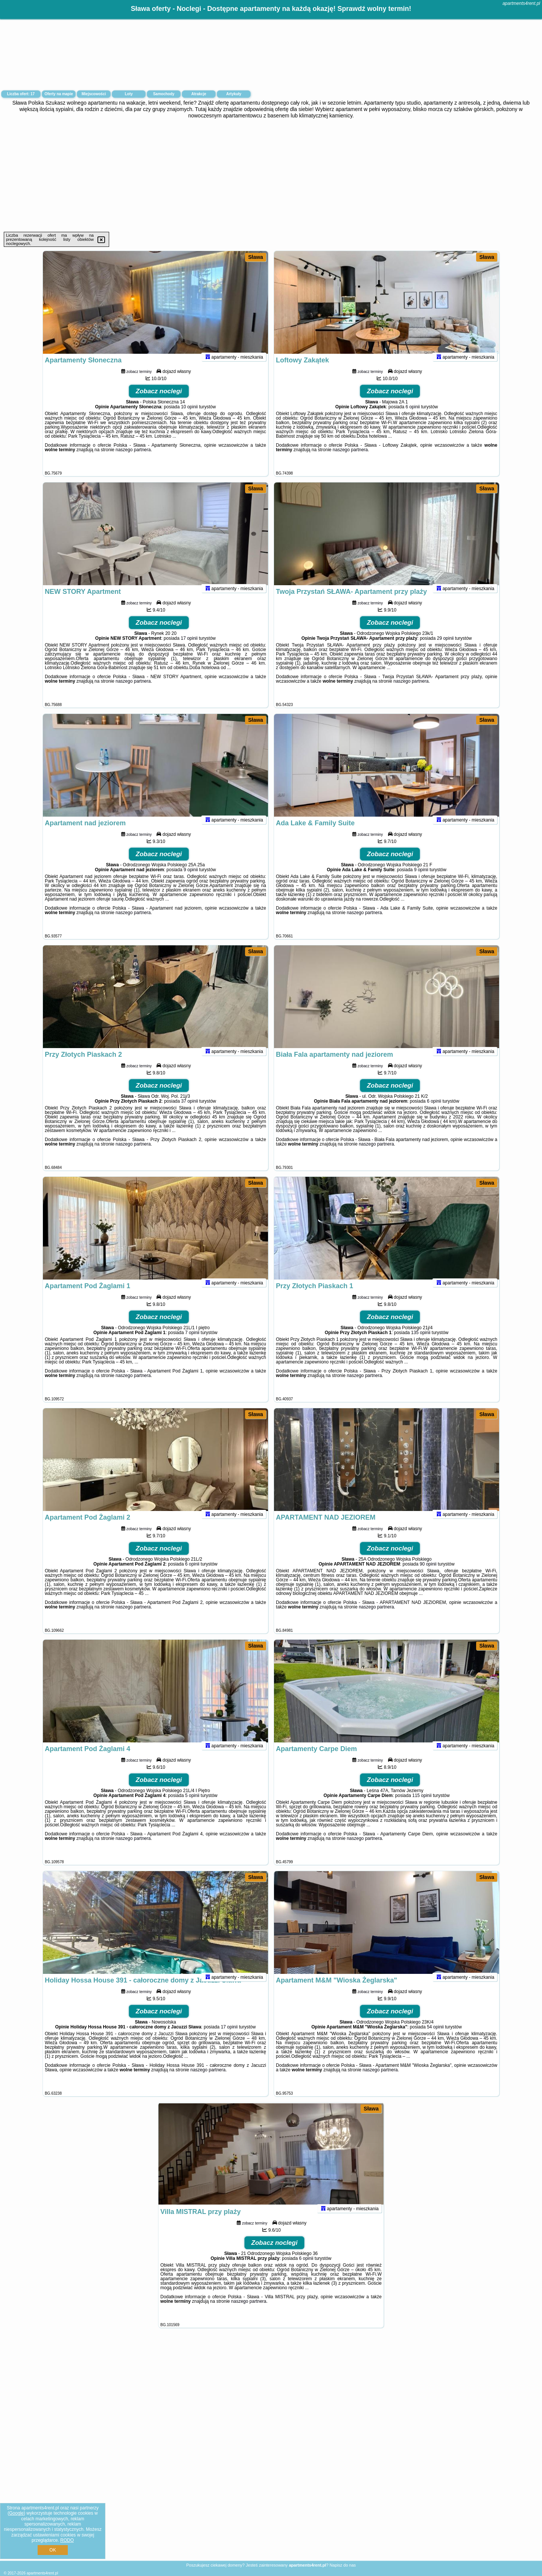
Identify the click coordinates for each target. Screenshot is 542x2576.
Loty (128, 94)
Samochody (164, 94)
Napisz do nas (343, 2565)
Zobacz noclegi (159, 401)
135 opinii (420, 1342)
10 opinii (189, 417)
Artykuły (233, 94)
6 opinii (412, 417)
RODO (67, 2540)
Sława (255, 257)
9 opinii (191, 880)
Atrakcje (198, 94)
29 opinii (445, 648)
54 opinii (435, 2037)
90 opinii (428, 1574)
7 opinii (192, 1342)
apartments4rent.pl (521, 3)
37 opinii (189, 1111)
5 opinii (192, 1805)
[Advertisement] (271, 175)
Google (16, 2513)
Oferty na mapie (58, 94)
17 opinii (189, 648)
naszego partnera (133, 460)
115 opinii (421, 1805)
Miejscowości (94, 94)
